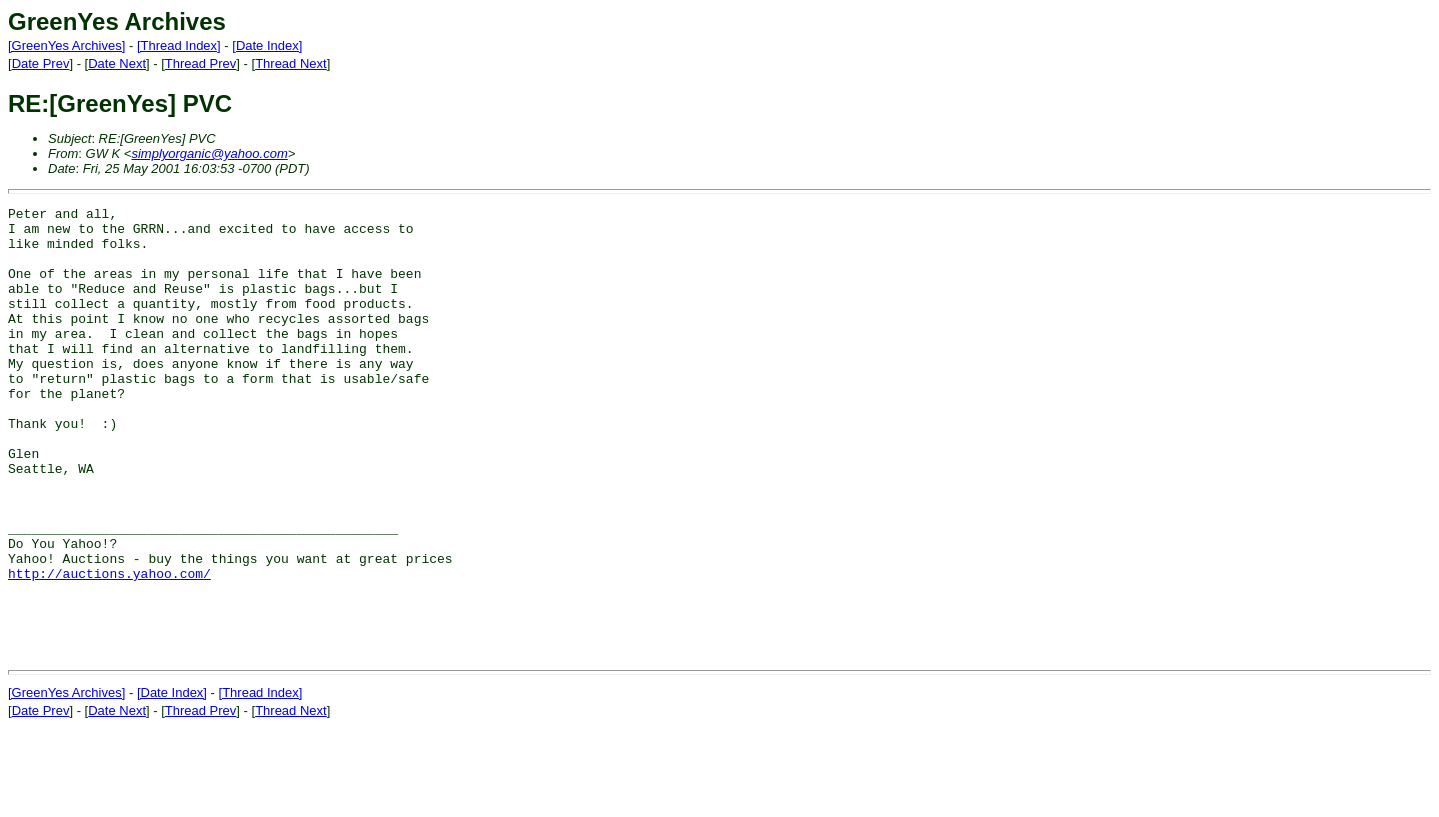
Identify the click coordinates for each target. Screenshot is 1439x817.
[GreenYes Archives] (66, 45)
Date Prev (41, 63)
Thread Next (291, 63)
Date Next (117, 63)
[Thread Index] (179, 45)
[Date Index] (267, 45)
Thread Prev (201, 63)
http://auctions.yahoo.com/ (109, 648)
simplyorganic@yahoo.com (209, 153)
